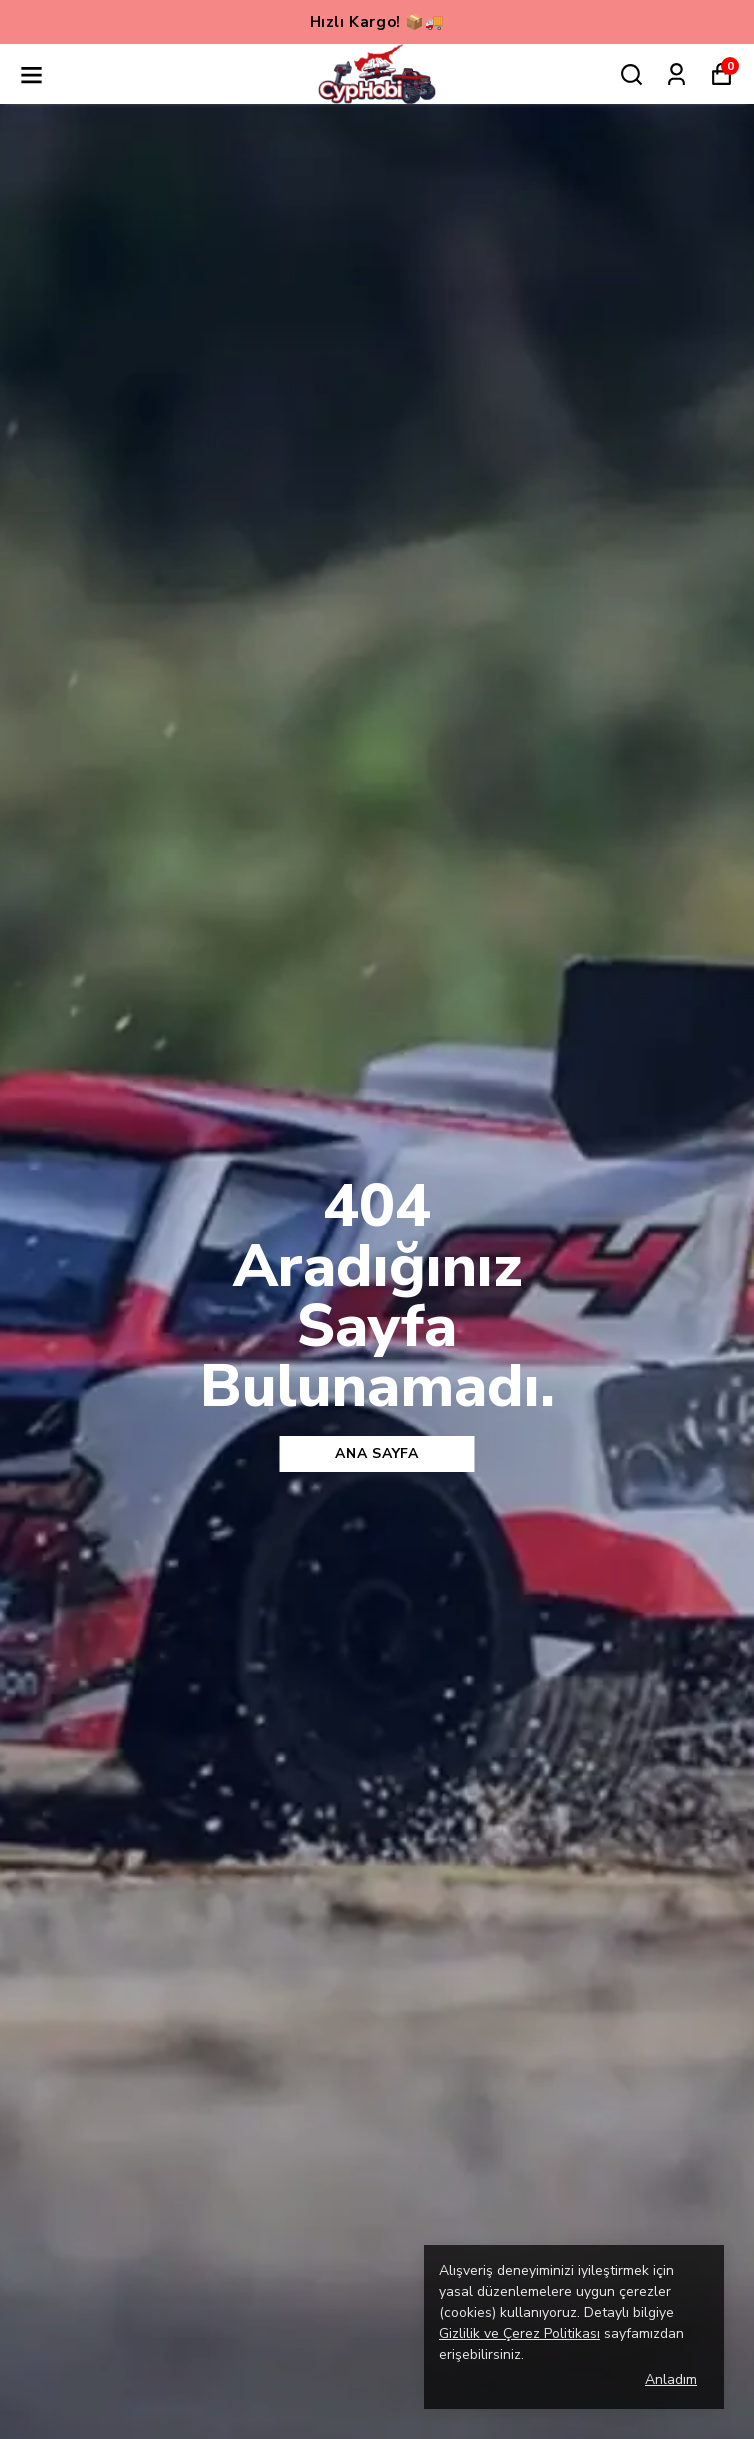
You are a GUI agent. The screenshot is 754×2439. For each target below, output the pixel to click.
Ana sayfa (376, 1453)
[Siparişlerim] (676, 74)
